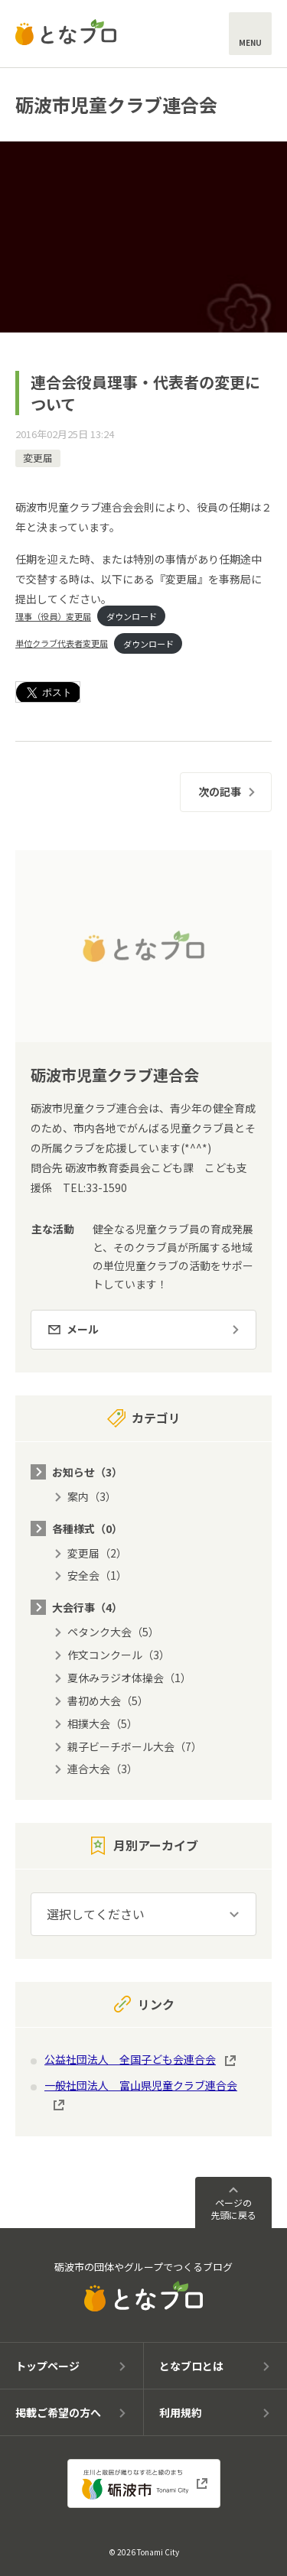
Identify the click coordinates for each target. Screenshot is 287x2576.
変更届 (38, 457)
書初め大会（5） (107, 1700)
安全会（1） (97, 1575)
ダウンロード (131, 616)
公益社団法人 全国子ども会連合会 (130, 2059)
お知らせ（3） (87, 1472)
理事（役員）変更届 (53, 616)
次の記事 (219, 791)
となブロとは (191, 2365)
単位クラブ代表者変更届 (61, 643)
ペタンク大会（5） (113, 1631)
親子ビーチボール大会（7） (134, 1746)
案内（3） (91, 1496)
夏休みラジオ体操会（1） (129, 1677)
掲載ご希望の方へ (58, 2412)
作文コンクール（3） (118, 1654)
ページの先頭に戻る (233, 2208)
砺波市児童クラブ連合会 (116, 104)
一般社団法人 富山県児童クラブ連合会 (140, 2085)
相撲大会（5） (102, 1723)
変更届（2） (97, 1553)
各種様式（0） (87, 1528)
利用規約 (180, 2412)
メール (83, 1329)
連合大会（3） (102, 1768)
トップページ (47, 2365)
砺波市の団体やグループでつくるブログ (143, 2285)
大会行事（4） (87, 1607)
